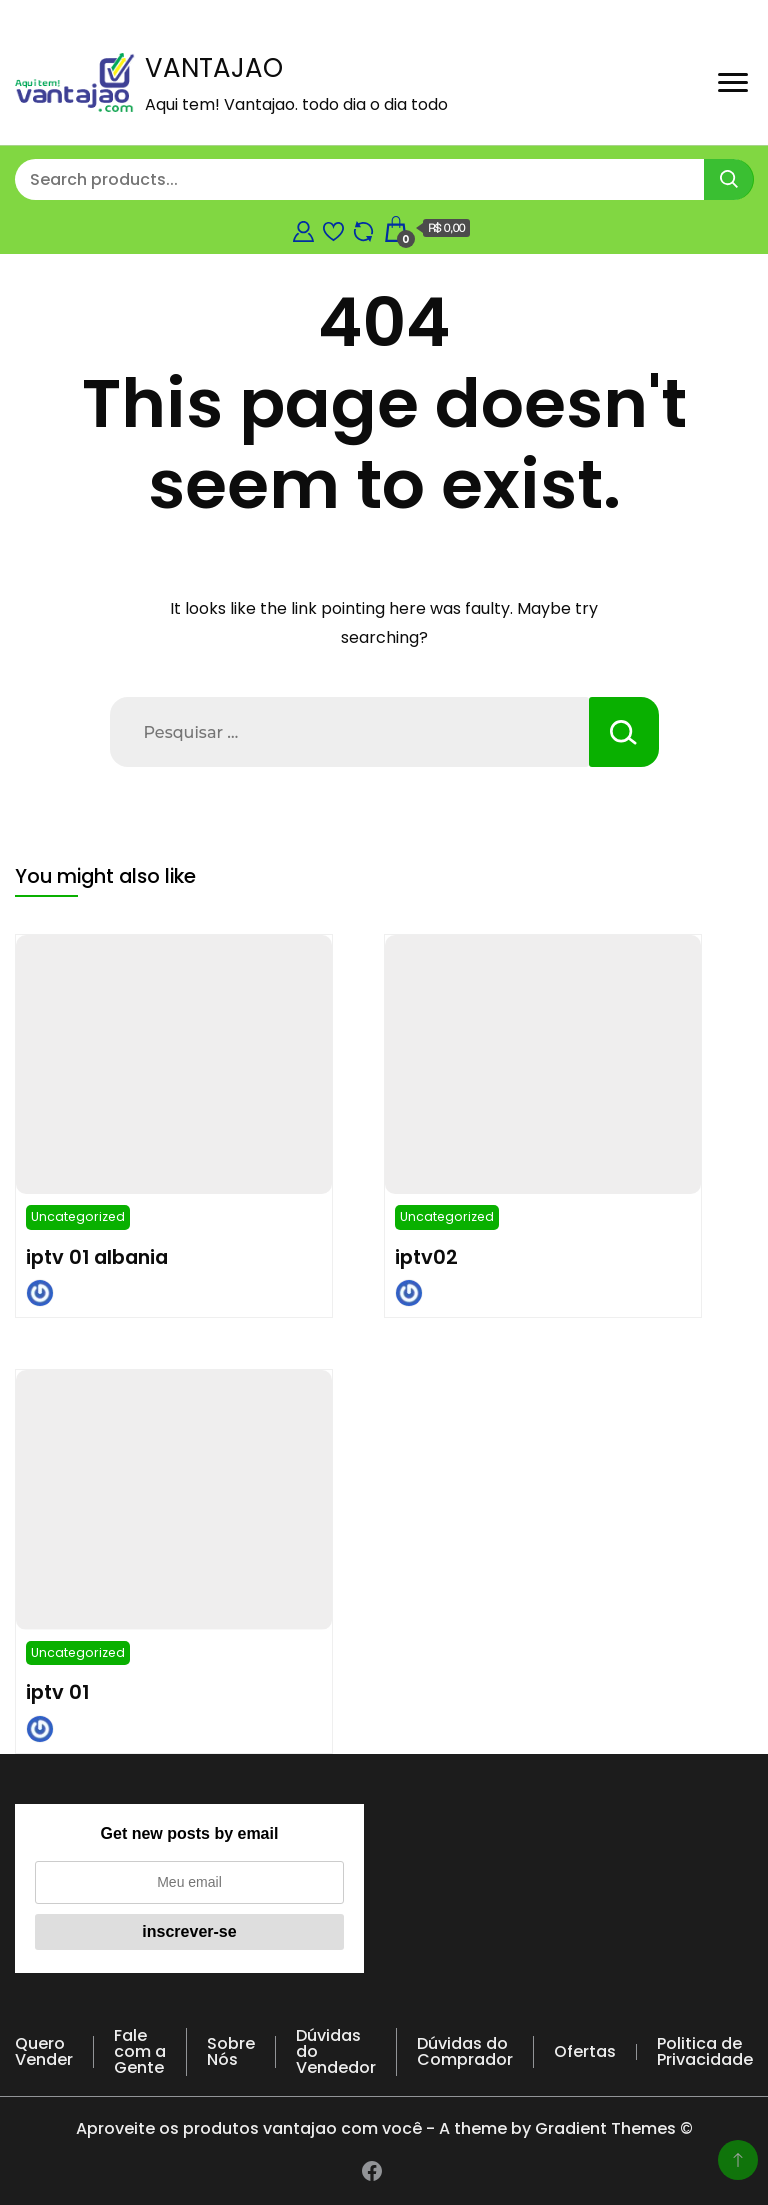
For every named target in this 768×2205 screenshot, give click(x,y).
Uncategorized (78, 1216)
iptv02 (426, 1257)
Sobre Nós (231, 2051)
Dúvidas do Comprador (465, 2051)
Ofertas (585, 2051)
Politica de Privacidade (705, 2051)
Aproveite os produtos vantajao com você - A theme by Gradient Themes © (384, 2128)
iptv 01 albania (97, 1257)
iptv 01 (57, 1692)
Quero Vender (44, 2051)
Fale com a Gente (140, 2051)
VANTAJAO (214, 68)
